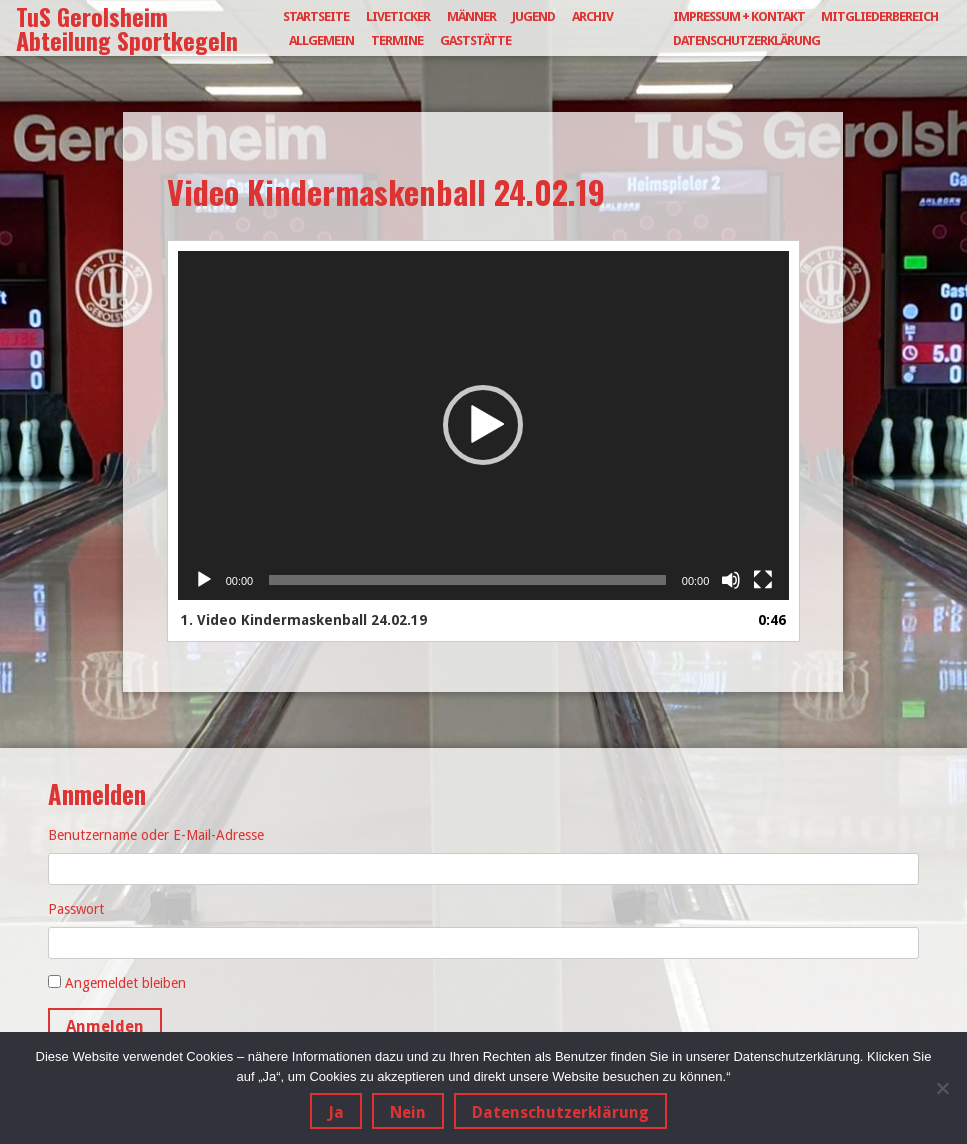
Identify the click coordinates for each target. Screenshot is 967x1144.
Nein (408, 1112)
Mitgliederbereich (879, 16)
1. (304, 620)
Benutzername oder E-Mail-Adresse (156, 835)
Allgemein (321, 40)
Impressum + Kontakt (739, 16)
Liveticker (398, 16)
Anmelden (105, 1026)
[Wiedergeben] (204, 580)
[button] (483, 425)
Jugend (533, 16)
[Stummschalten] (731, 580)
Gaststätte (475, 40)
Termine (397, 40)
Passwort (76, 909)
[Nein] (942, 1088)
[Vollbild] (763, 580)
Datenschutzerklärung (746, 40)
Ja (336, 1112)
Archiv (592, 16)
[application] (484, 425)
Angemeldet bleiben (125, 983)
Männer (471, 16)
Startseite (316, 16)
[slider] (467, 580)
